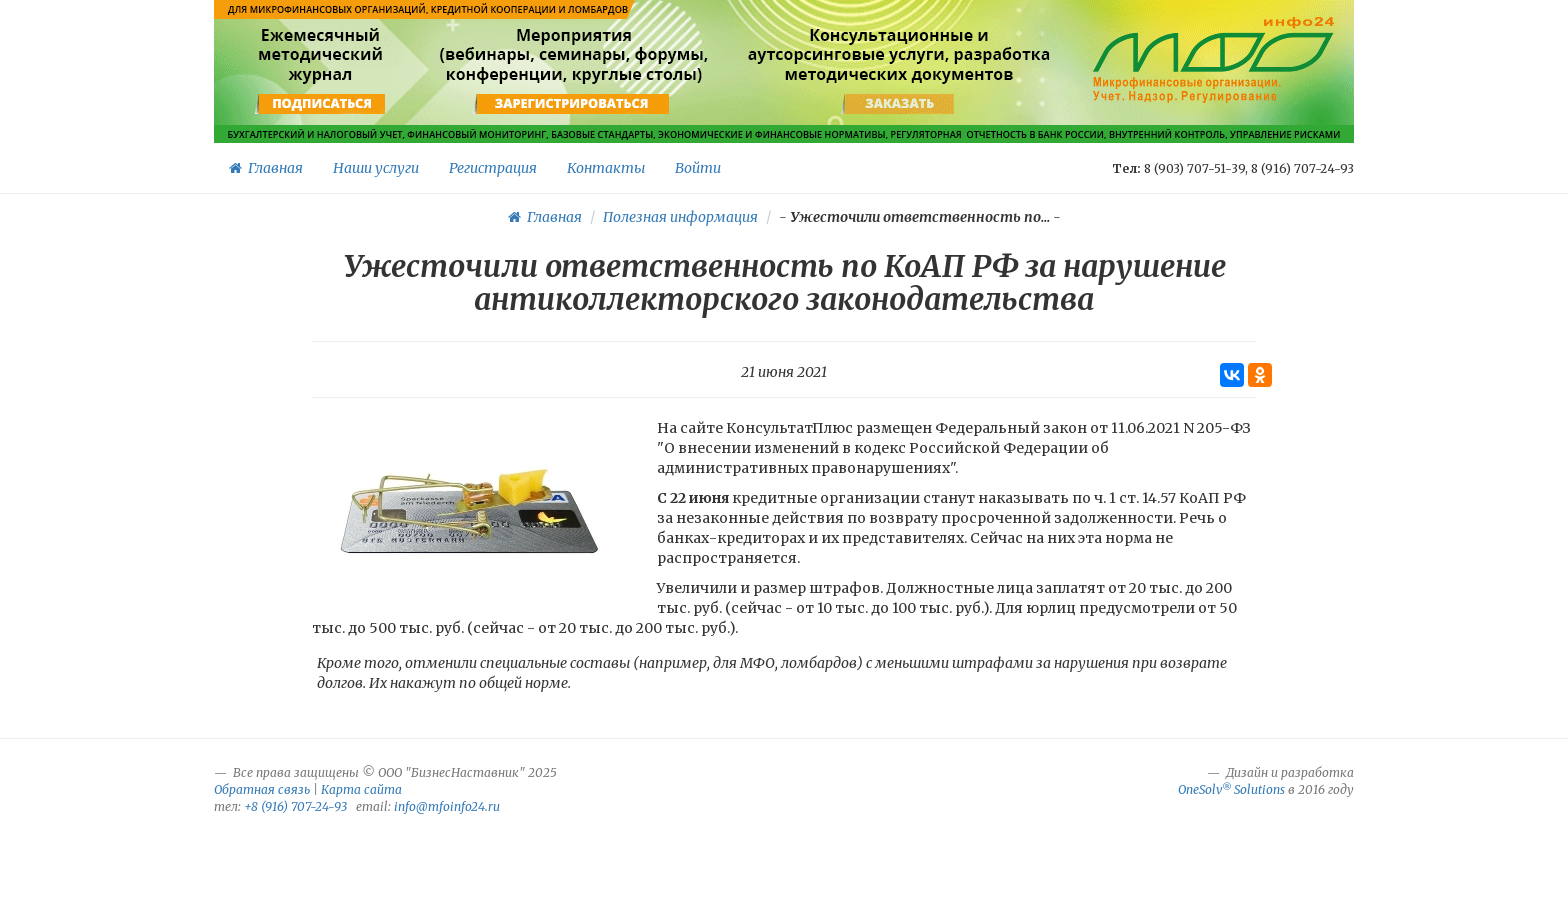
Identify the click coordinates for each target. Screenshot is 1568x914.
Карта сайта (361, 789)
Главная (266, 168)
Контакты (606, 168)
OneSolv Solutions (1231, 789)
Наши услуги (376, 168)
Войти (698, 168)
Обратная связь (262, 789)
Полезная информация (680, 217)
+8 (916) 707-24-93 (295, 806)
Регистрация (493, 168)
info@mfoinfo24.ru (447, 806)
